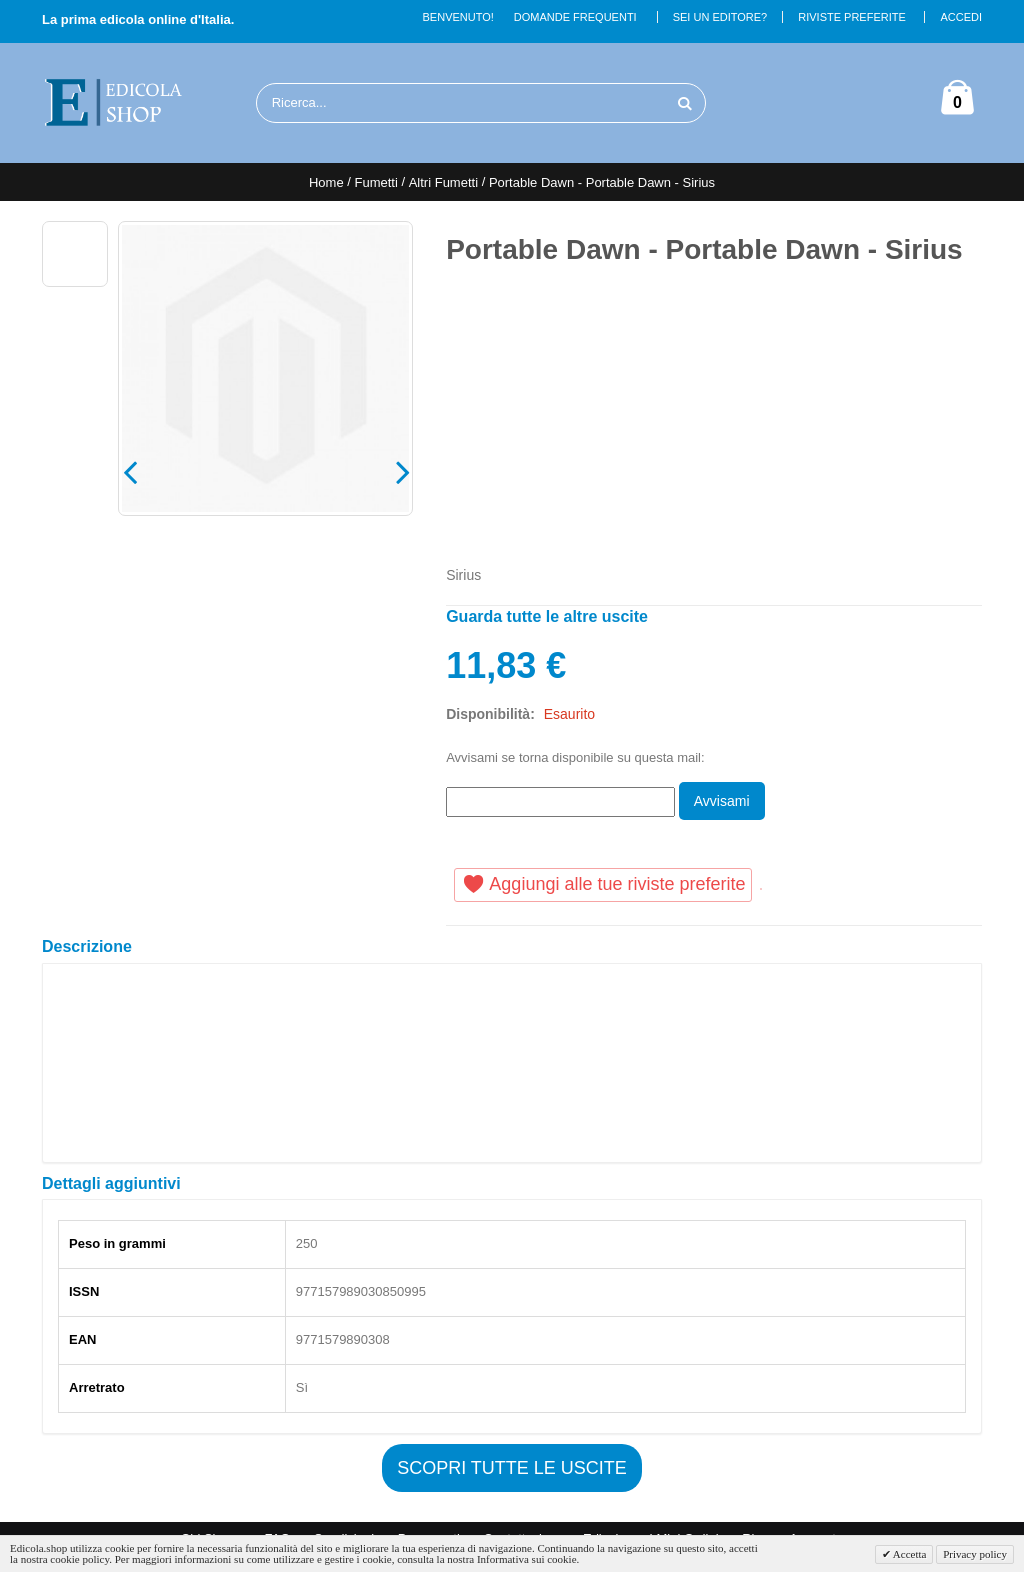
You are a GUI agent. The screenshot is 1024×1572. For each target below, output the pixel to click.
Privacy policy (975, 1554)
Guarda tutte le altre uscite (547, 616)
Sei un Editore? (720, 17)
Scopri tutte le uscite (512, 1468)
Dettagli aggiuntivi (111, 1183)
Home (326, 182)
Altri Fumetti (443, 182)
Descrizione (87, 946)
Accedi (961, 17)
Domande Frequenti (575, 17)
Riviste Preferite (852, 17)
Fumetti (375, 182)
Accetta (909, 1554)
